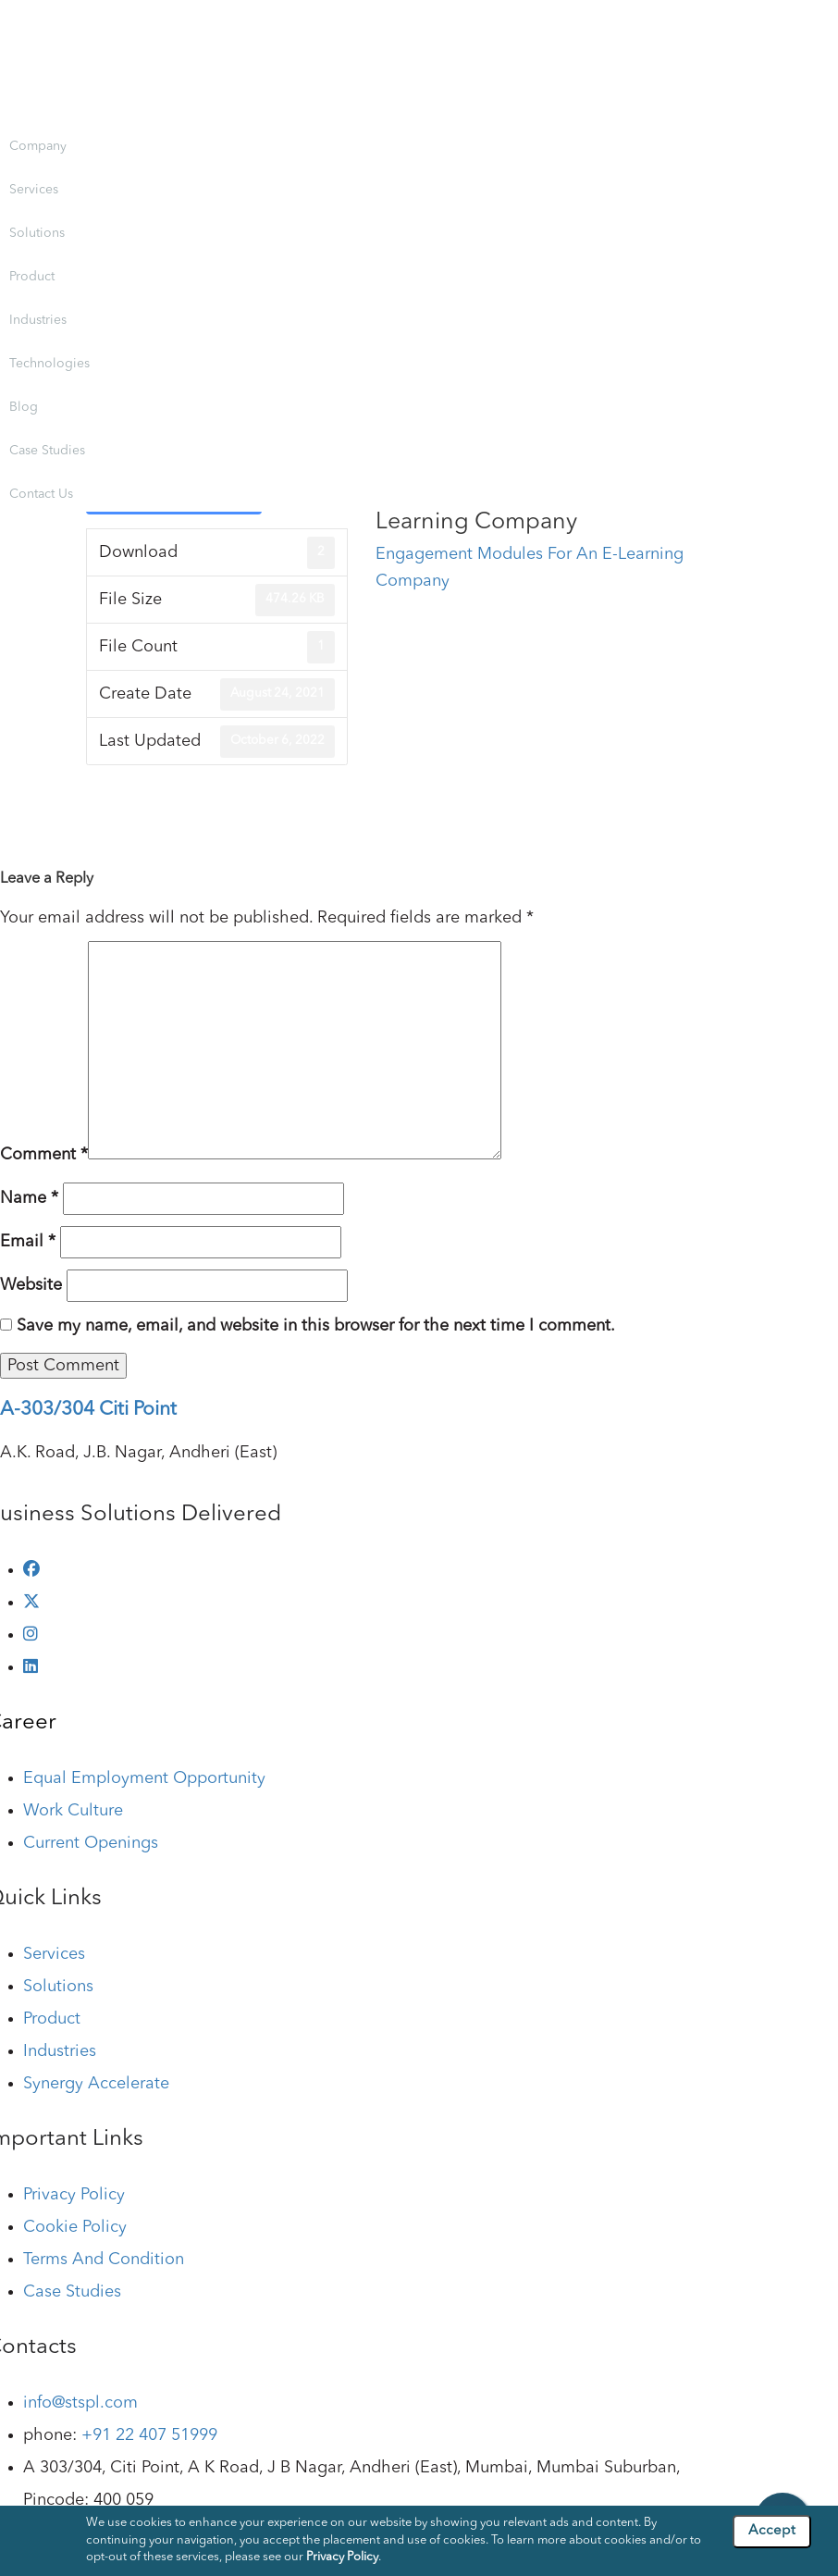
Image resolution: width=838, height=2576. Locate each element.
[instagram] (30, 1635)
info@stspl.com (80, 2403)
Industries (38, 320)
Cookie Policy (75, 2227)
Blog (23, 407)
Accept (771, 2531)
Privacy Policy (74, 2194)
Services (33, 189)
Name (29, 1198)
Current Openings (90, 1843)
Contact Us (41, 494)
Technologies (49, 363)
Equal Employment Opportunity (144, 1778)
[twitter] (31, 1602)
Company (38, 146)
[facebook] (31, 1570)
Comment (44, 1154)
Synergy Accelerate (96, 2083)
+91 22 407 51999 (149, 2435)
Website (31, 1285)
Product (32, 276)
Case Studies (47, 450)
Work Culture (73, 1810)
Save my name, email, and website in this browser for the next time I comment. (316, 1326)
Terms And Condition (103, 2259)
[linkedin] (30, 1667)
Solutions (37, 233)
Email (27, 1241)
